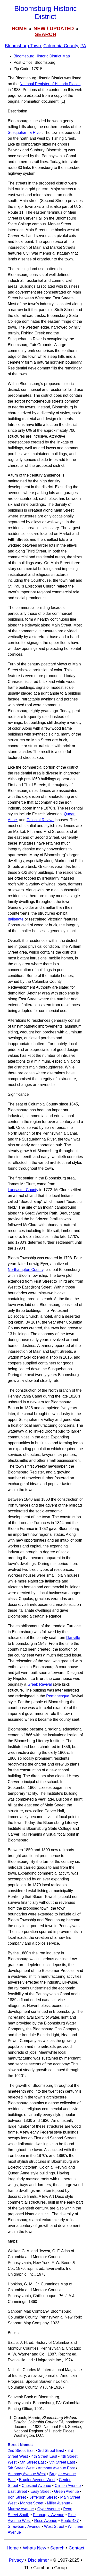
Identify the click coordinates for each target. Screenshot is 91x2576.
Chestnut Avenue (36, 2486)
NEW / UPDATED (53, 28)
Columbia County (60, 45)
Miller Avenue (58, 2503)
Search (57, 2547)
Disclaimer (38, 2560)
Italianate (16, 919)
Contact (76, 2547)
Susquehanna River (25, 132)
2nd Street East (21, 2450)
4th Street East (44, 2456)
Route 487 (70, 2521)
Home (13, 2547)
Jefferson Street (43, 2497)
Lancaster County (23, 1190)
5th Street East (33, 2462)
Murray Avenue (21, 2509)
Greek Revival (39, 1684)
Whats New (34, 2547)
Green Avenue (66, 2491)
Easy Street (41, 2491)
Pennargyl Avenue (48, 2515)
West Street (54, 2526)
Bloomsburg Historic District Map (42, 56)
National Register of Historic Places (50, 84)
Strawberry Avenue (24, 2526)
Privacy (16, 2560)
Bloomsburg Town (23, 45)
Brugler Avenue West (37, 2480)
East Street (17, 2491)
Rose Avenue (45, 2521)
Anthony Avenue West (27, 2474)
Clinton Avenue (68, 2486)
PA (83, 45)
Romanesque (57, 1696)
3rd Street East (51, 2450)
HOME (19, 28)
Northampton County (25, 1270)
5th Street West (21, 2468)
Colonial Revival (40, 820)
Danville (73, 1638)
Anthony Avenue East (56, 2468)
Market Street (31, 2503)
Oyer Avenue (48, 2509)
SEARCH (45, 34)
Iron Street (17, 2497)
